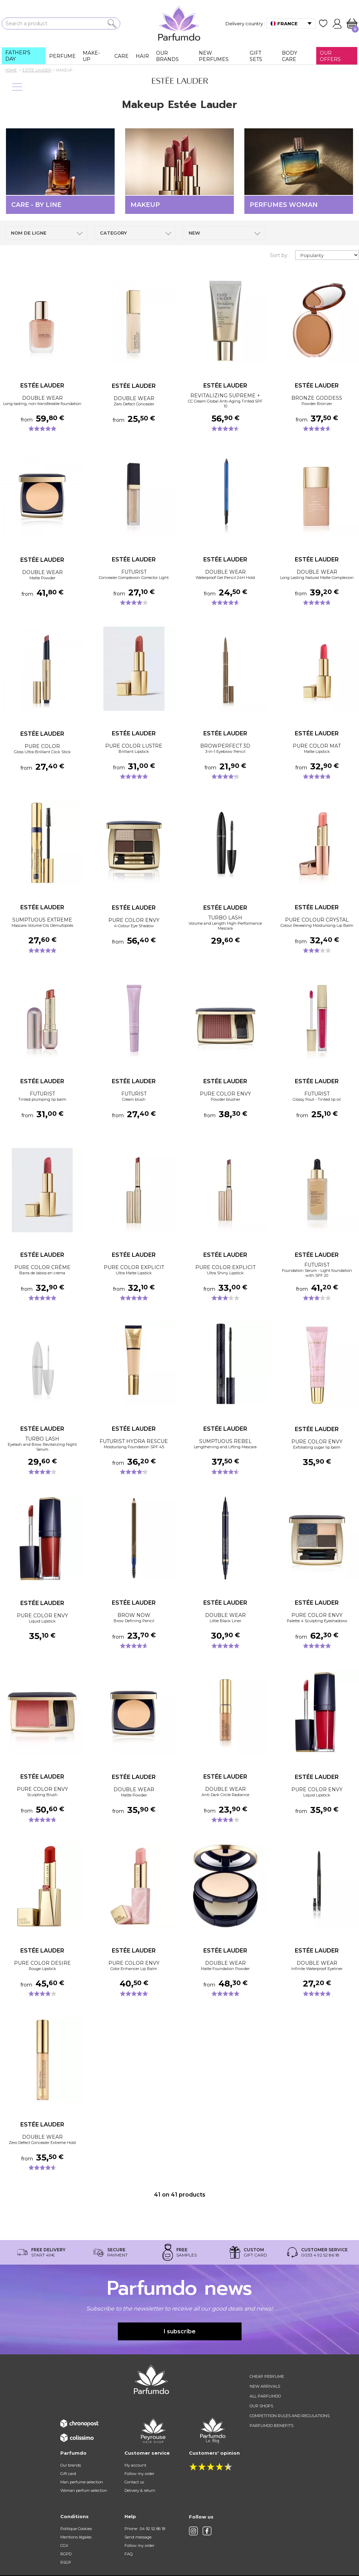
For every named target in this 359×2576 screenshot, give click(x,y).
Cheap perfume (267, 2376)
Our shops (261, 2405)
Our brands (70, 2465)
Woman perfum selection (83, 2490)
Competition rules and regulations (290, 2415)
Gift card (68, 2473)
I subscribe (180, 2331)
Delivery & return (139, 2490)
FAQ (128, 2553)
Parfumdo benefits (271, 2425)
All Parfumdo (265, 2396)
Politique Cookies (76, 2528)
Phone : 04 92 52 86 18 (144, 2528)
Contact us (134, 2482)
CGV (64, 2545)
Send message (137, 2537)
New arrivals (265, 2386)
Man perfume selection (81, 2482)
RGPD (66, 2553)
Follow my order (139, 2473)
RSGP (65, 2562)
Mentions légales (76, 2537)
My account (135, 2465)
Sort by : (280, 255)
